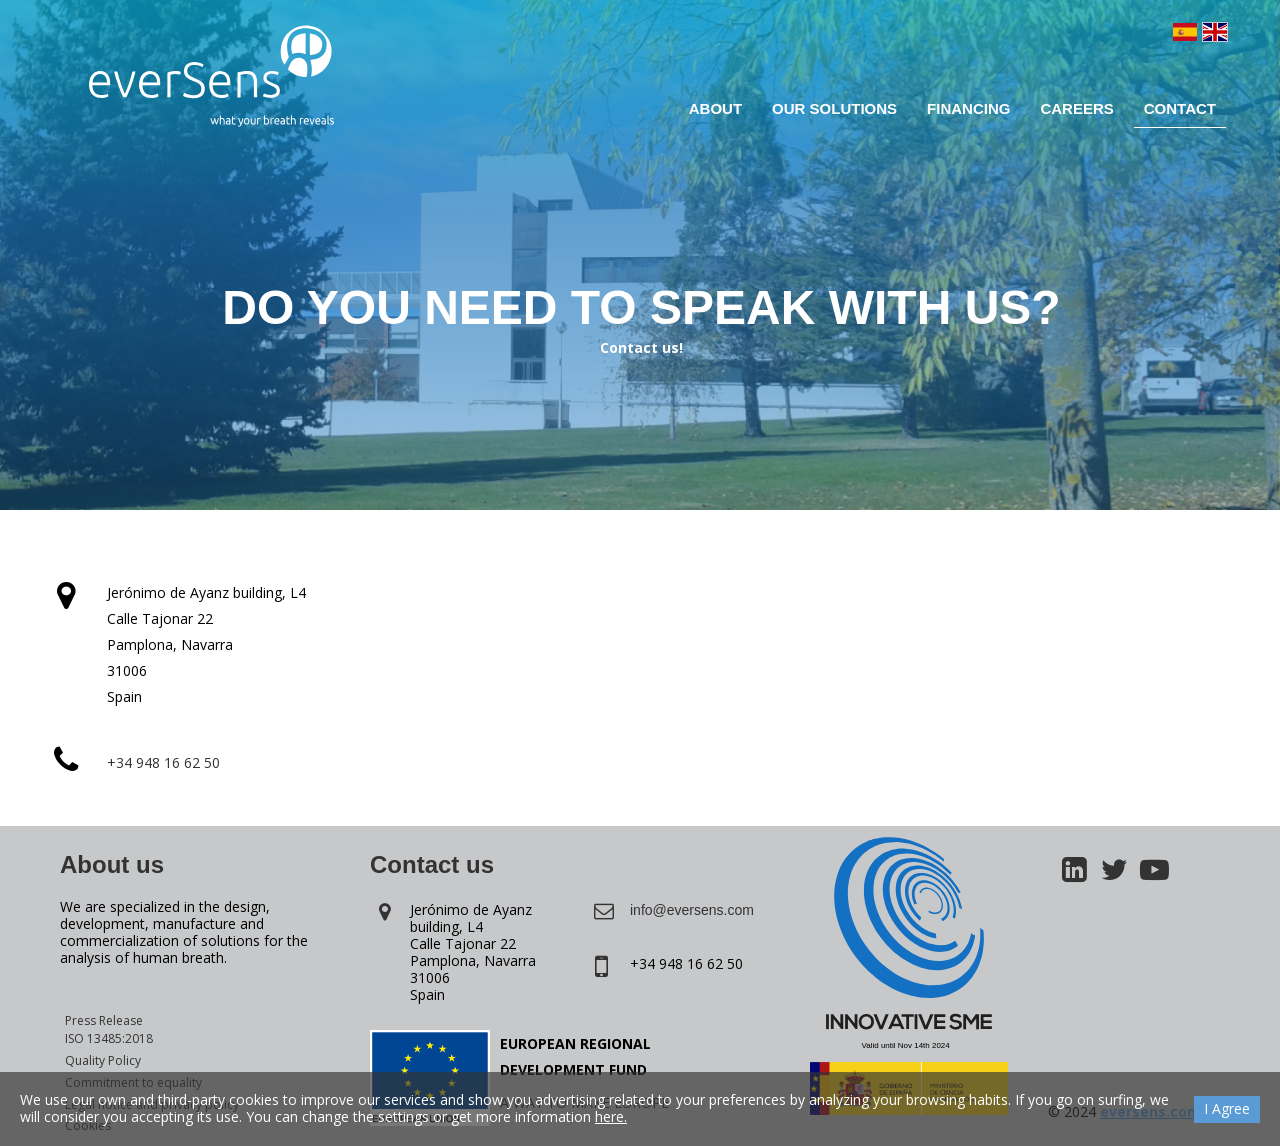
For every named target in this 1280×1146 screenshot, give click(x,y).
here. (611, 1116)
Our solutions (834, 108)
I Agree (1227, 1108)
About (715, 108)
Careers (1076, 108)
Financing (968, 108)
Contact (1180, 108)
